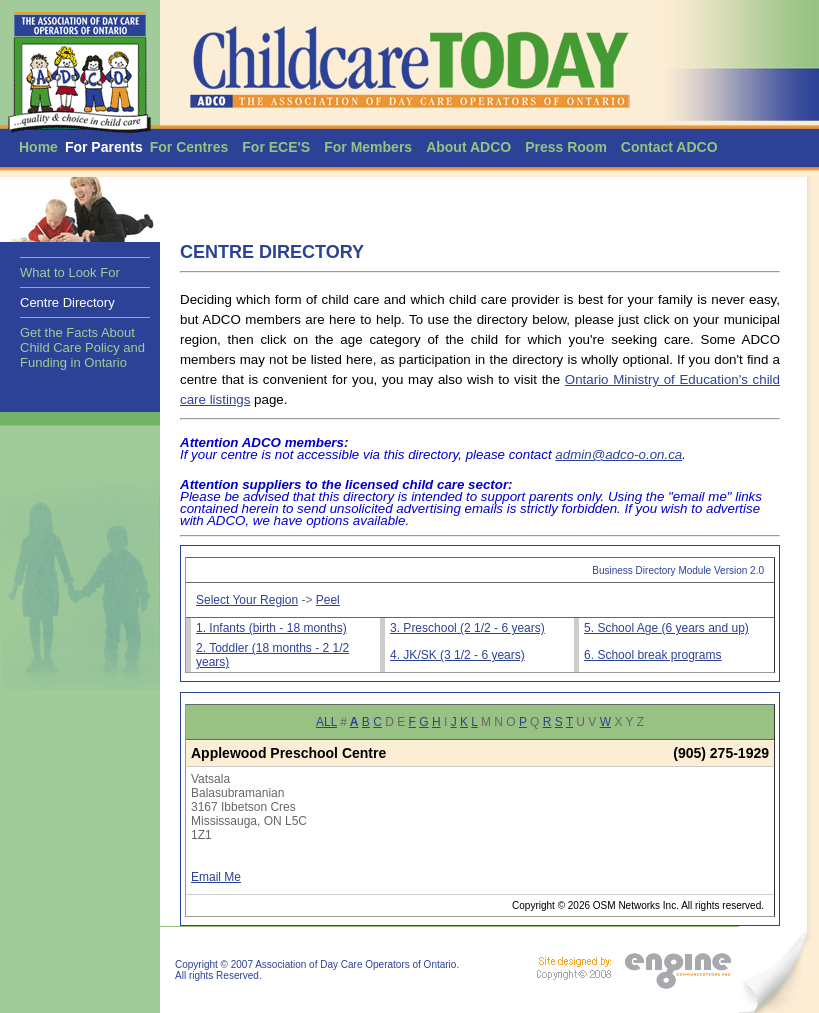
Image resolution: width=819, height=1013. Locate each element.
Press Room (566, 147)
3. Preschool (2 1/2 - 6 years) (467, 628)
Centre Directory (67, 302)
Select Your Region (247, 600)
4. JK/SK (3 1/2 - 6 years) (457, 655)
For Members (368, 147)
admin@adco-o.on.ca (618, 454)
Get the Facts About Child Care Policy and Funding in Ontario (82, 347)
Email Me (216, 877)
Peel (328, 600)
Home (38, 147)
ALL (326, 722)
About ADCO (468, 147)
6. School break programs (652, 655)
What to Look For (70, 272)
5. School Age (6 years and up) (666, 628)
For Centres (189, 147)
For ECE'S (276, 147)
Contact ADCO (669, 147)
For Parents (104, 147)
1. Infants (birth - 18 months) (271, 628)
